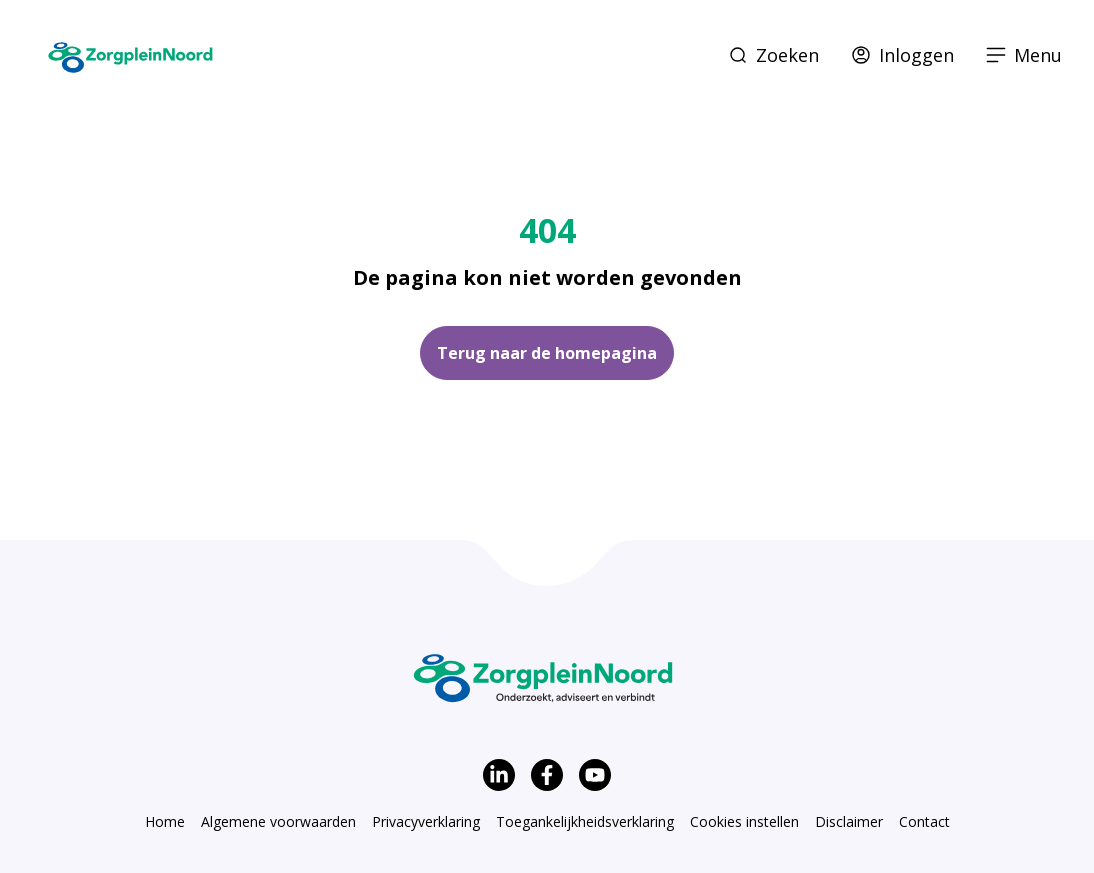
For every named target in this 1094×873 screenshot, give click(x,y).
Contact (924, 821)
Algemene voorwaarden (278, 821)
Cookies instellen (744, 821)
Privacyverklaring (426, 821)
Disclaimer (849, 821)
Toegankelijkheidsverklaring (585, 821)
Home (165, 821)
